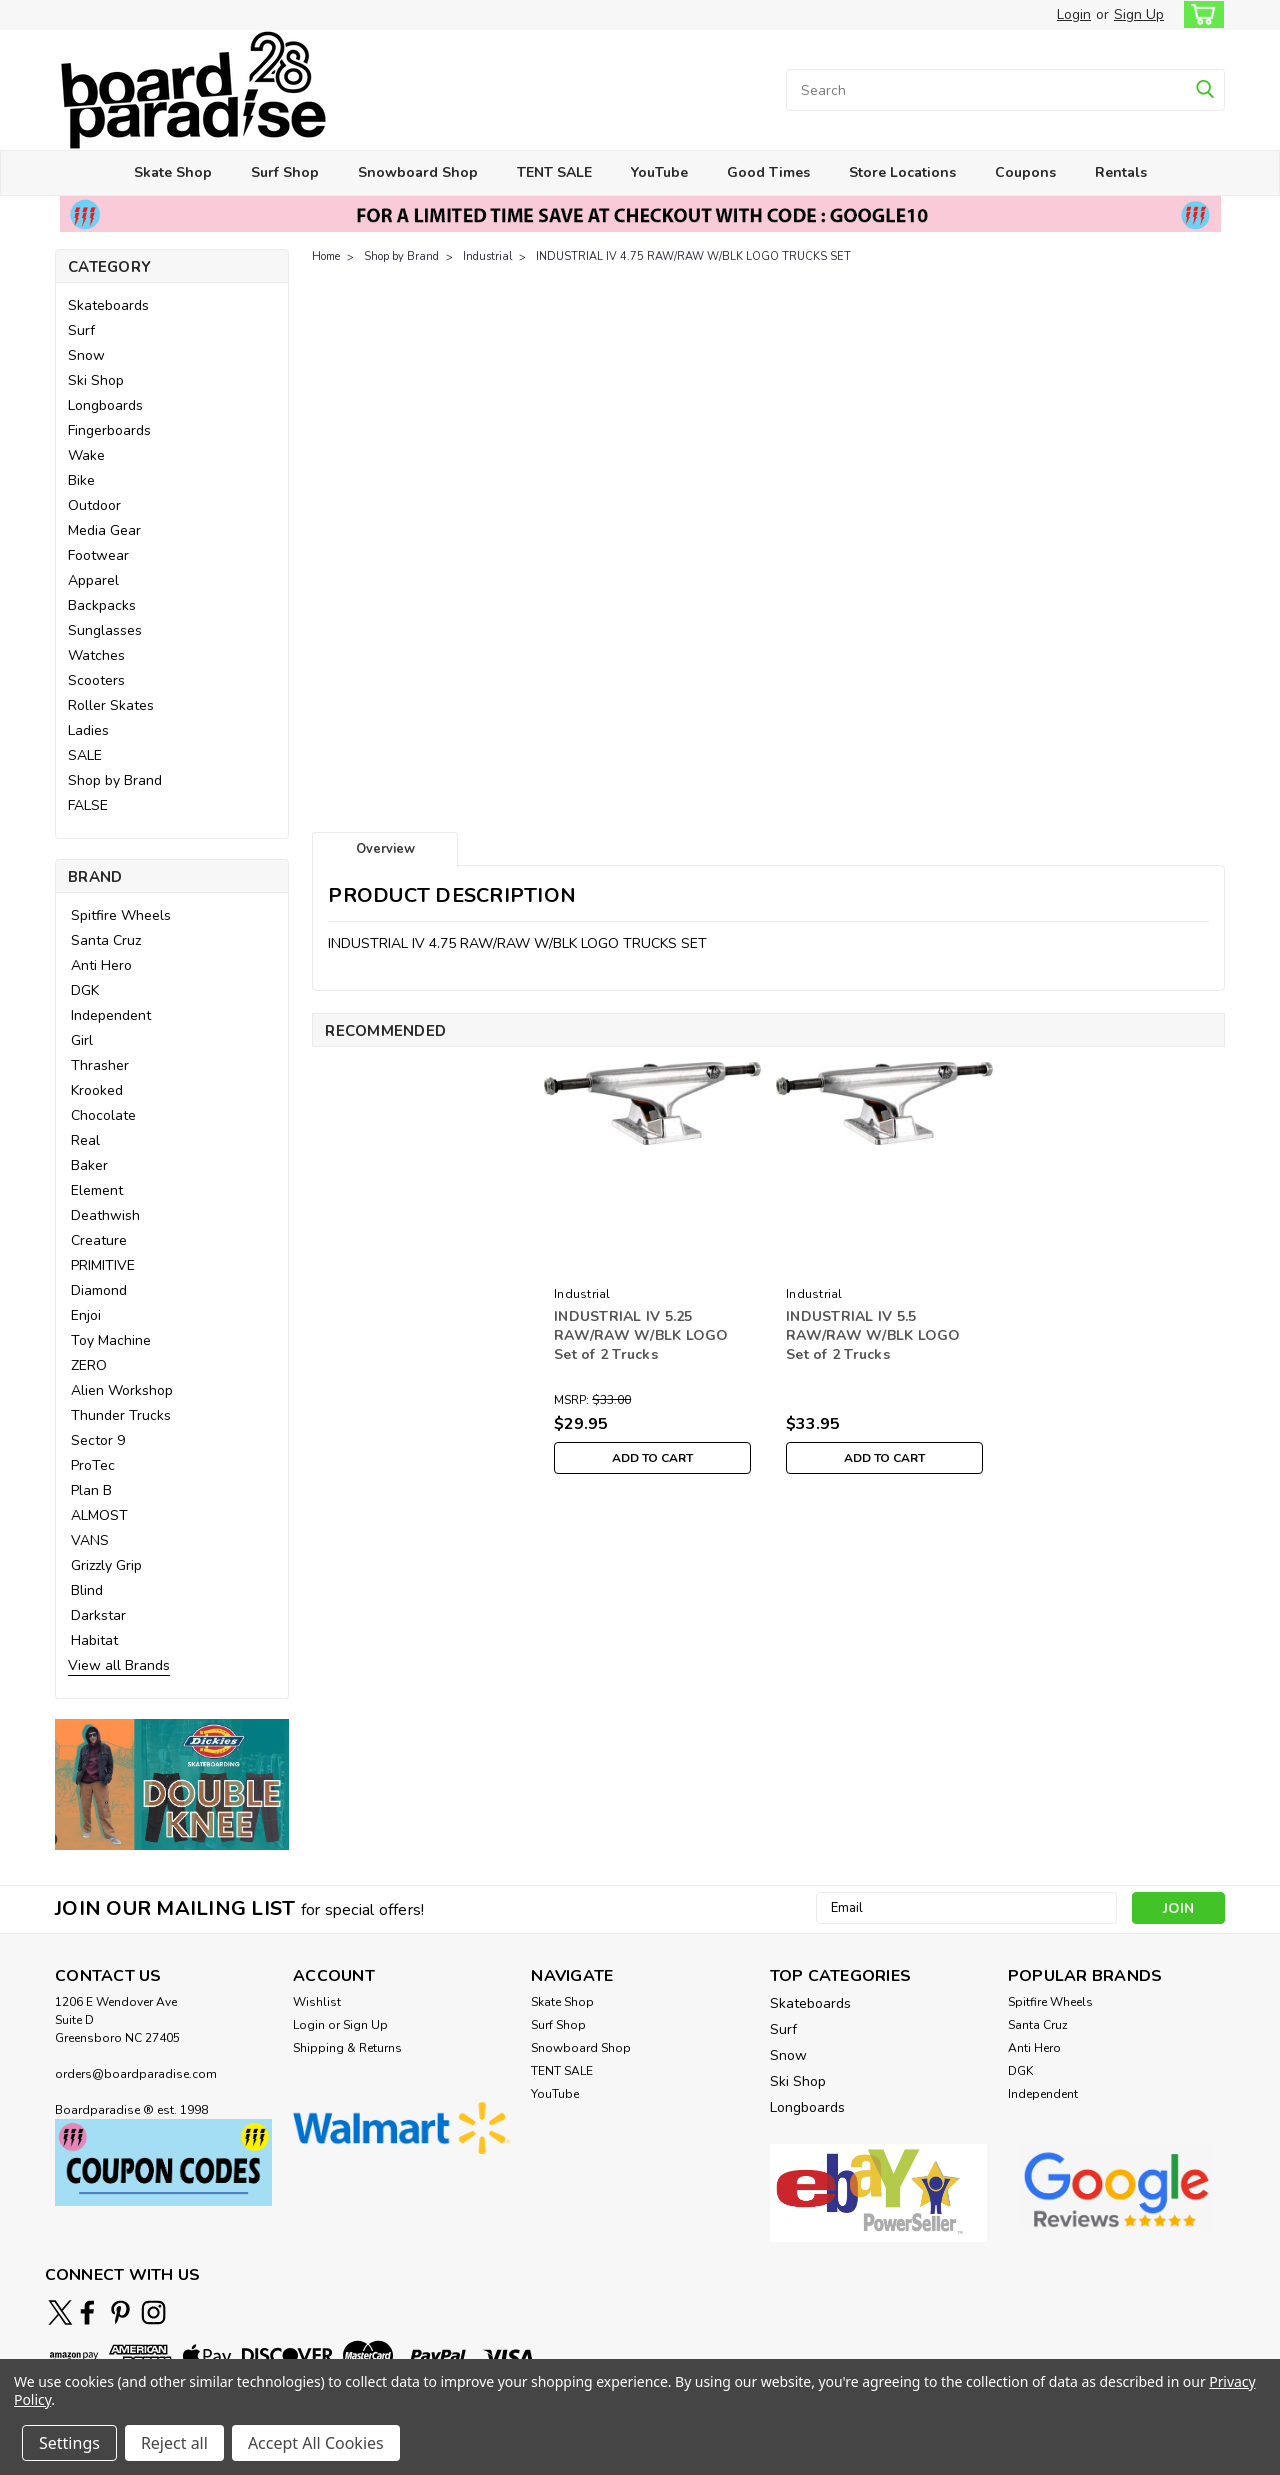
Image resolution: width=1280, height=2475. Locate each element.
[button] (172, 1784)
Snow (86, 355)
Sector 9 (98, 1440)
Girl (82, 1040)
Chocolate (103, 1115)
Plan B (91, 1490)
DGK (85, 990)
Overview (385, 849)
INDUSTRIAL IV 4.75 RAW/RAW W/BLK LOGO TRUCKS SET (693, 256)
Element (97, 1190)
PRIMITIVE (103, 1265)
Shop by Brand (115, 780)
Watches (96, 655)
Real (85, 1140)
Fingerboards (109, 430)
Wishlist (317, 2002)
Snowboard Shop (418, 172)
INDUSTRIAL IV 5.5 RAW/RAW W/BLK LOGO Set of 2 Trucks (873, 1335)
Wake (86, 455)
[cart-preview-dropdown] (1199, 14)
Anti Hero (101, 965)
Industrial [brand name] (582, 1294)
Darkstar (98, 1615)
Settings (69, 2443)
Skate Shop (173, 172)
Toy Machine (111, 1340)
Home (326, 256)
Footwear (98, 555)
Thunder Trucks (121, 1415)
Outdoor (94, 505)
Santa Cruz (106, 940)
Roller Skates (111, 705)
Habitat (94, 1640)
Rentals (1121, 172)
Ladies (88, 730)
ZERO (89, 1365)
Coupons (1025, 172)
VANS (90, 1540)
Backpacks (102, 605)
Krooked (97, 1090)
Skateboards (108, 305)
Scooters (96, 680)
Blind (87, 1590)
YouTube (659, 172)
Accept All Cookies (316, 2443)
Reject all (174, 2443)
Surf (81, 330)
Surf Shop (285, 172)
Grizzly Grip (106, 1565)
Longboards (105, 405)
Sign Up (1139, 14)
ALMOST (99, 1515)
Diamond (99, 1290)
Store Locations (902, 172)
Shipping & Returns (347, 2048)
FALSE (88, 805)
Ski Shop (96, 380)
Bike (81, 480)
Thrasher (100, 1065)
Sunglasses (105, 630)
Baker (89, 1165)
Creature (99, 1240)
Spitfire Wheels (121, 915)
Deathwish (105, 1215)
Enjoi (86, 1315)
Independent (111, 1015)
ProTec (93, 1465)
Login (1074, 14)
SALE (85, 755)
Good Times (768, 172)
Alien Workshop (122, 1390)
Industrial (487, 256)
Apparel (93, 580)
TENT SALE (554, 172)
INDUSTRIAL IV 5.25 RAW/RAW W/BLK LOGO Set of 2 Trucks (641, 1335)
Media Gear (104, 530)
